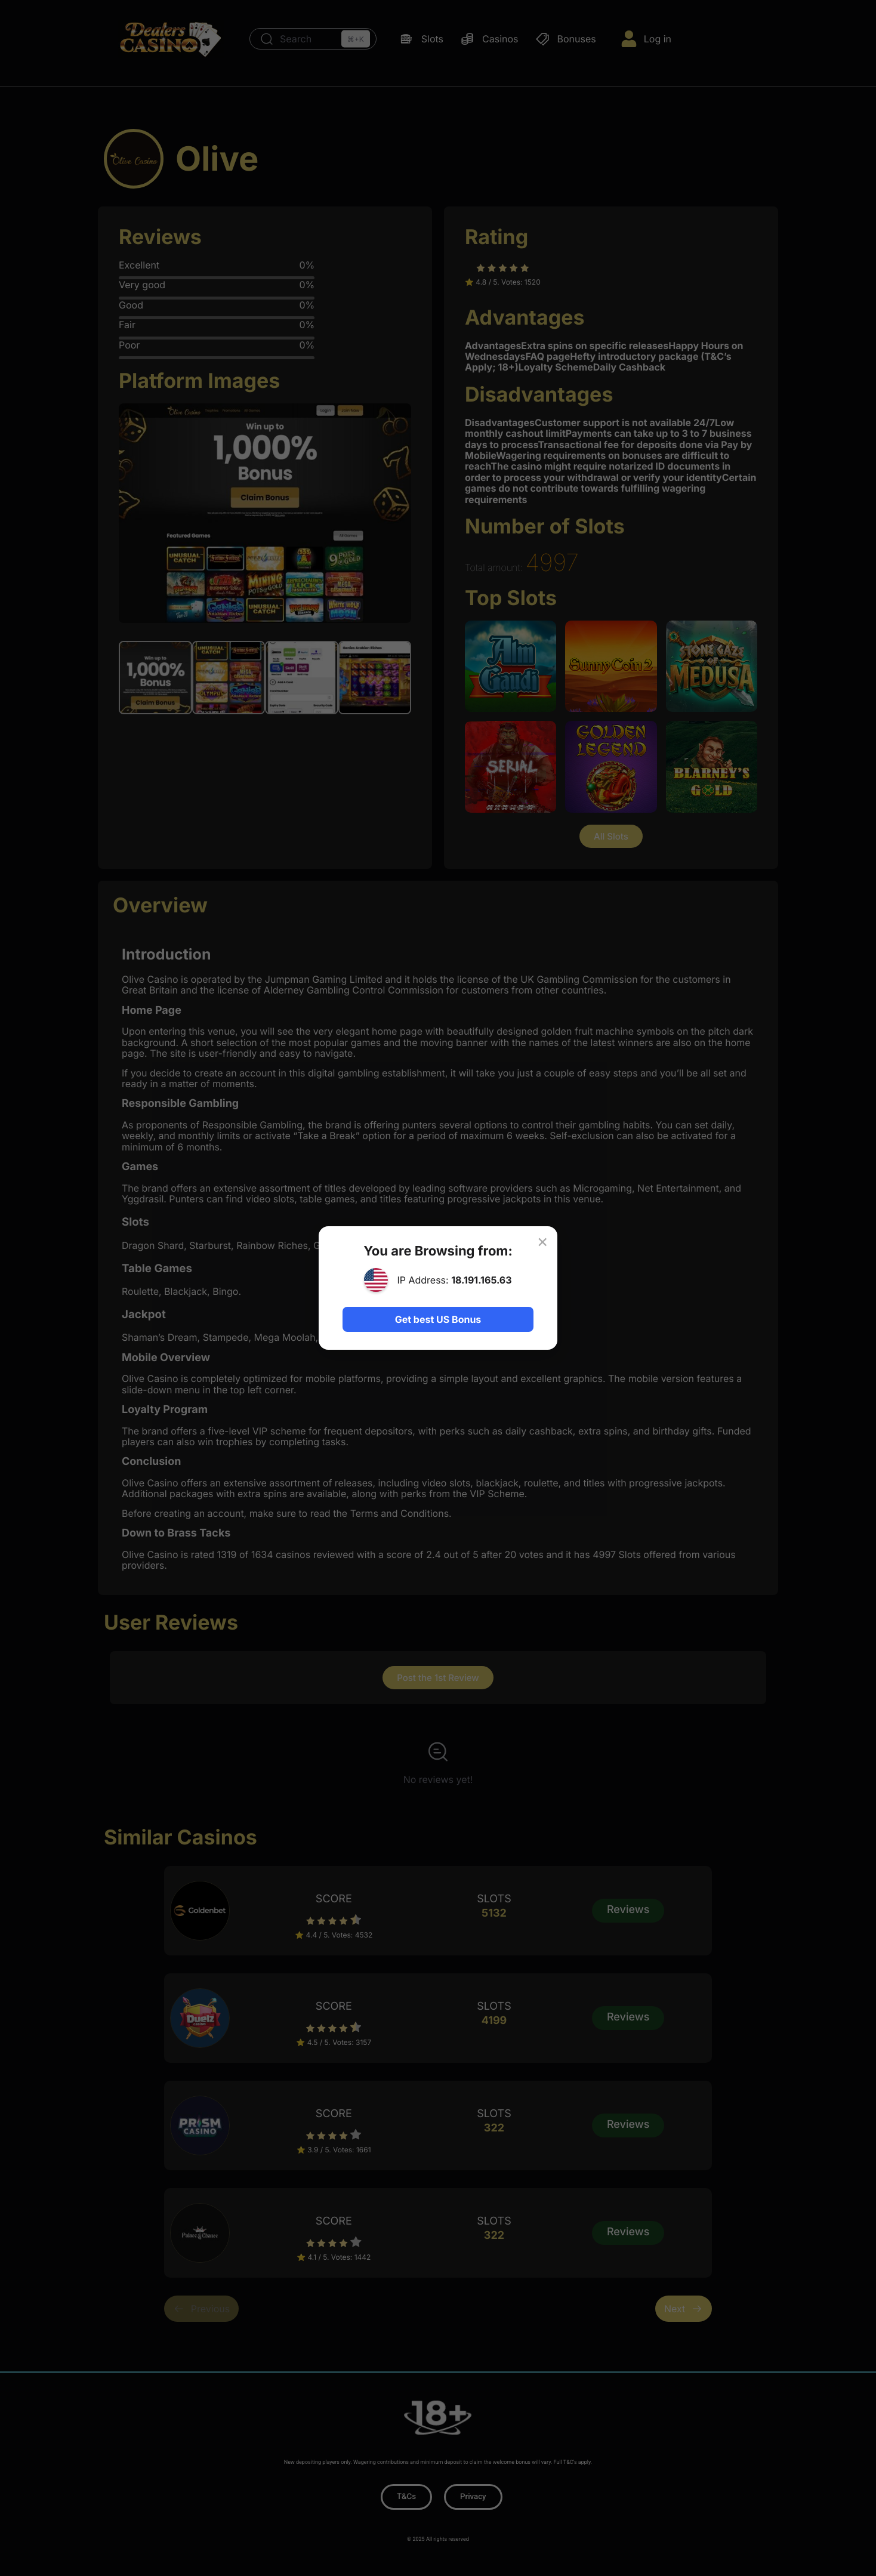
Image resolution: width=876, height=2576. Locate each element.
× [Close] (542, 1241)
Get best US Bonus (438, 1319)
